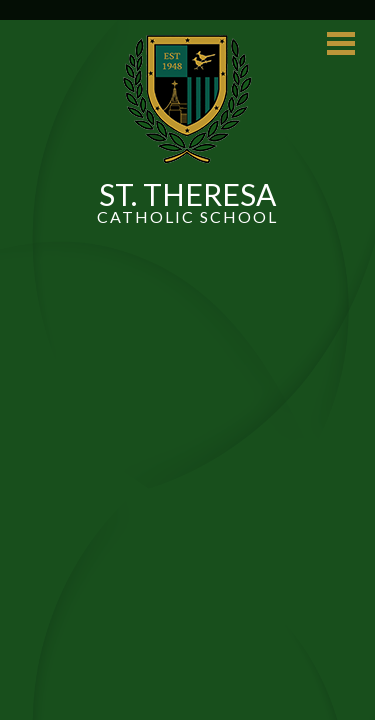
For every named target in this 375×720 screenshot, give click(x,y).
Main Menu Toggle (341, 43)
